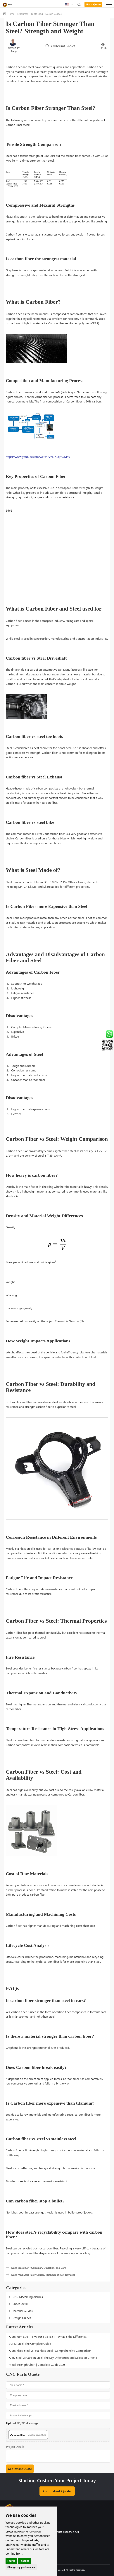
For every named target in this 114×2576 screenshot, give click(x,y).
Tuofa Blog (37, 13)
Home (11, 13)
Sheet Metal (20, 2304)
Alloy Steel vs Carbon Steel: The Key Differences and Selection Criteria (53, 2357)
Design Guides (53, 13)
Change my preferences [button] (21, 2567)
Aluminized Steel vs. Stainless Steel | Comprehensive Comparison (50, 2350)
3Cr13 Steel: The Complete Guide (30, 2343)
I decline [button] (24, 2560)
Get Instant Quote (57, 2491)
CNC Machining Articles (28, 2297)
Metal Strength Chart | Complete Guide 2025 (37, 2364)
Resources (22, 13)
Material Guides (23, 2311)
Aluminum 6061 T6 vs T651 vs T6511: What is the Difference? (48, 2336)
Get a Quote (93, 4)
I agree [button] (11, 2560)
